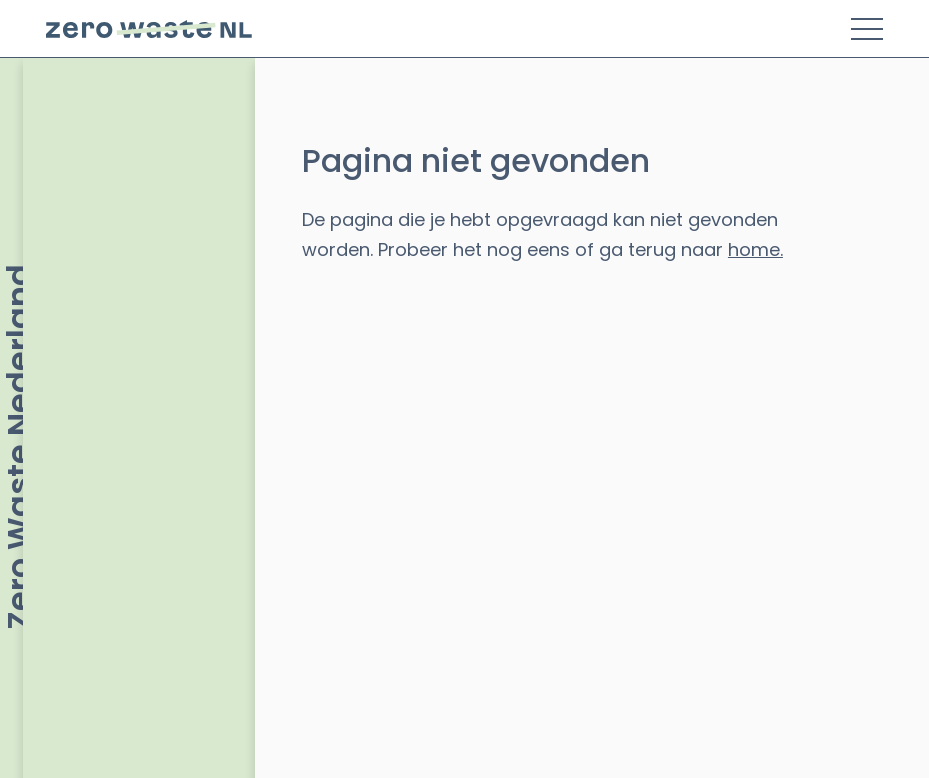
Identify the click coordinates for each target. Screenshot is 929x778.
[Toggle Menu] (867, 29)
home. (755, 249)
